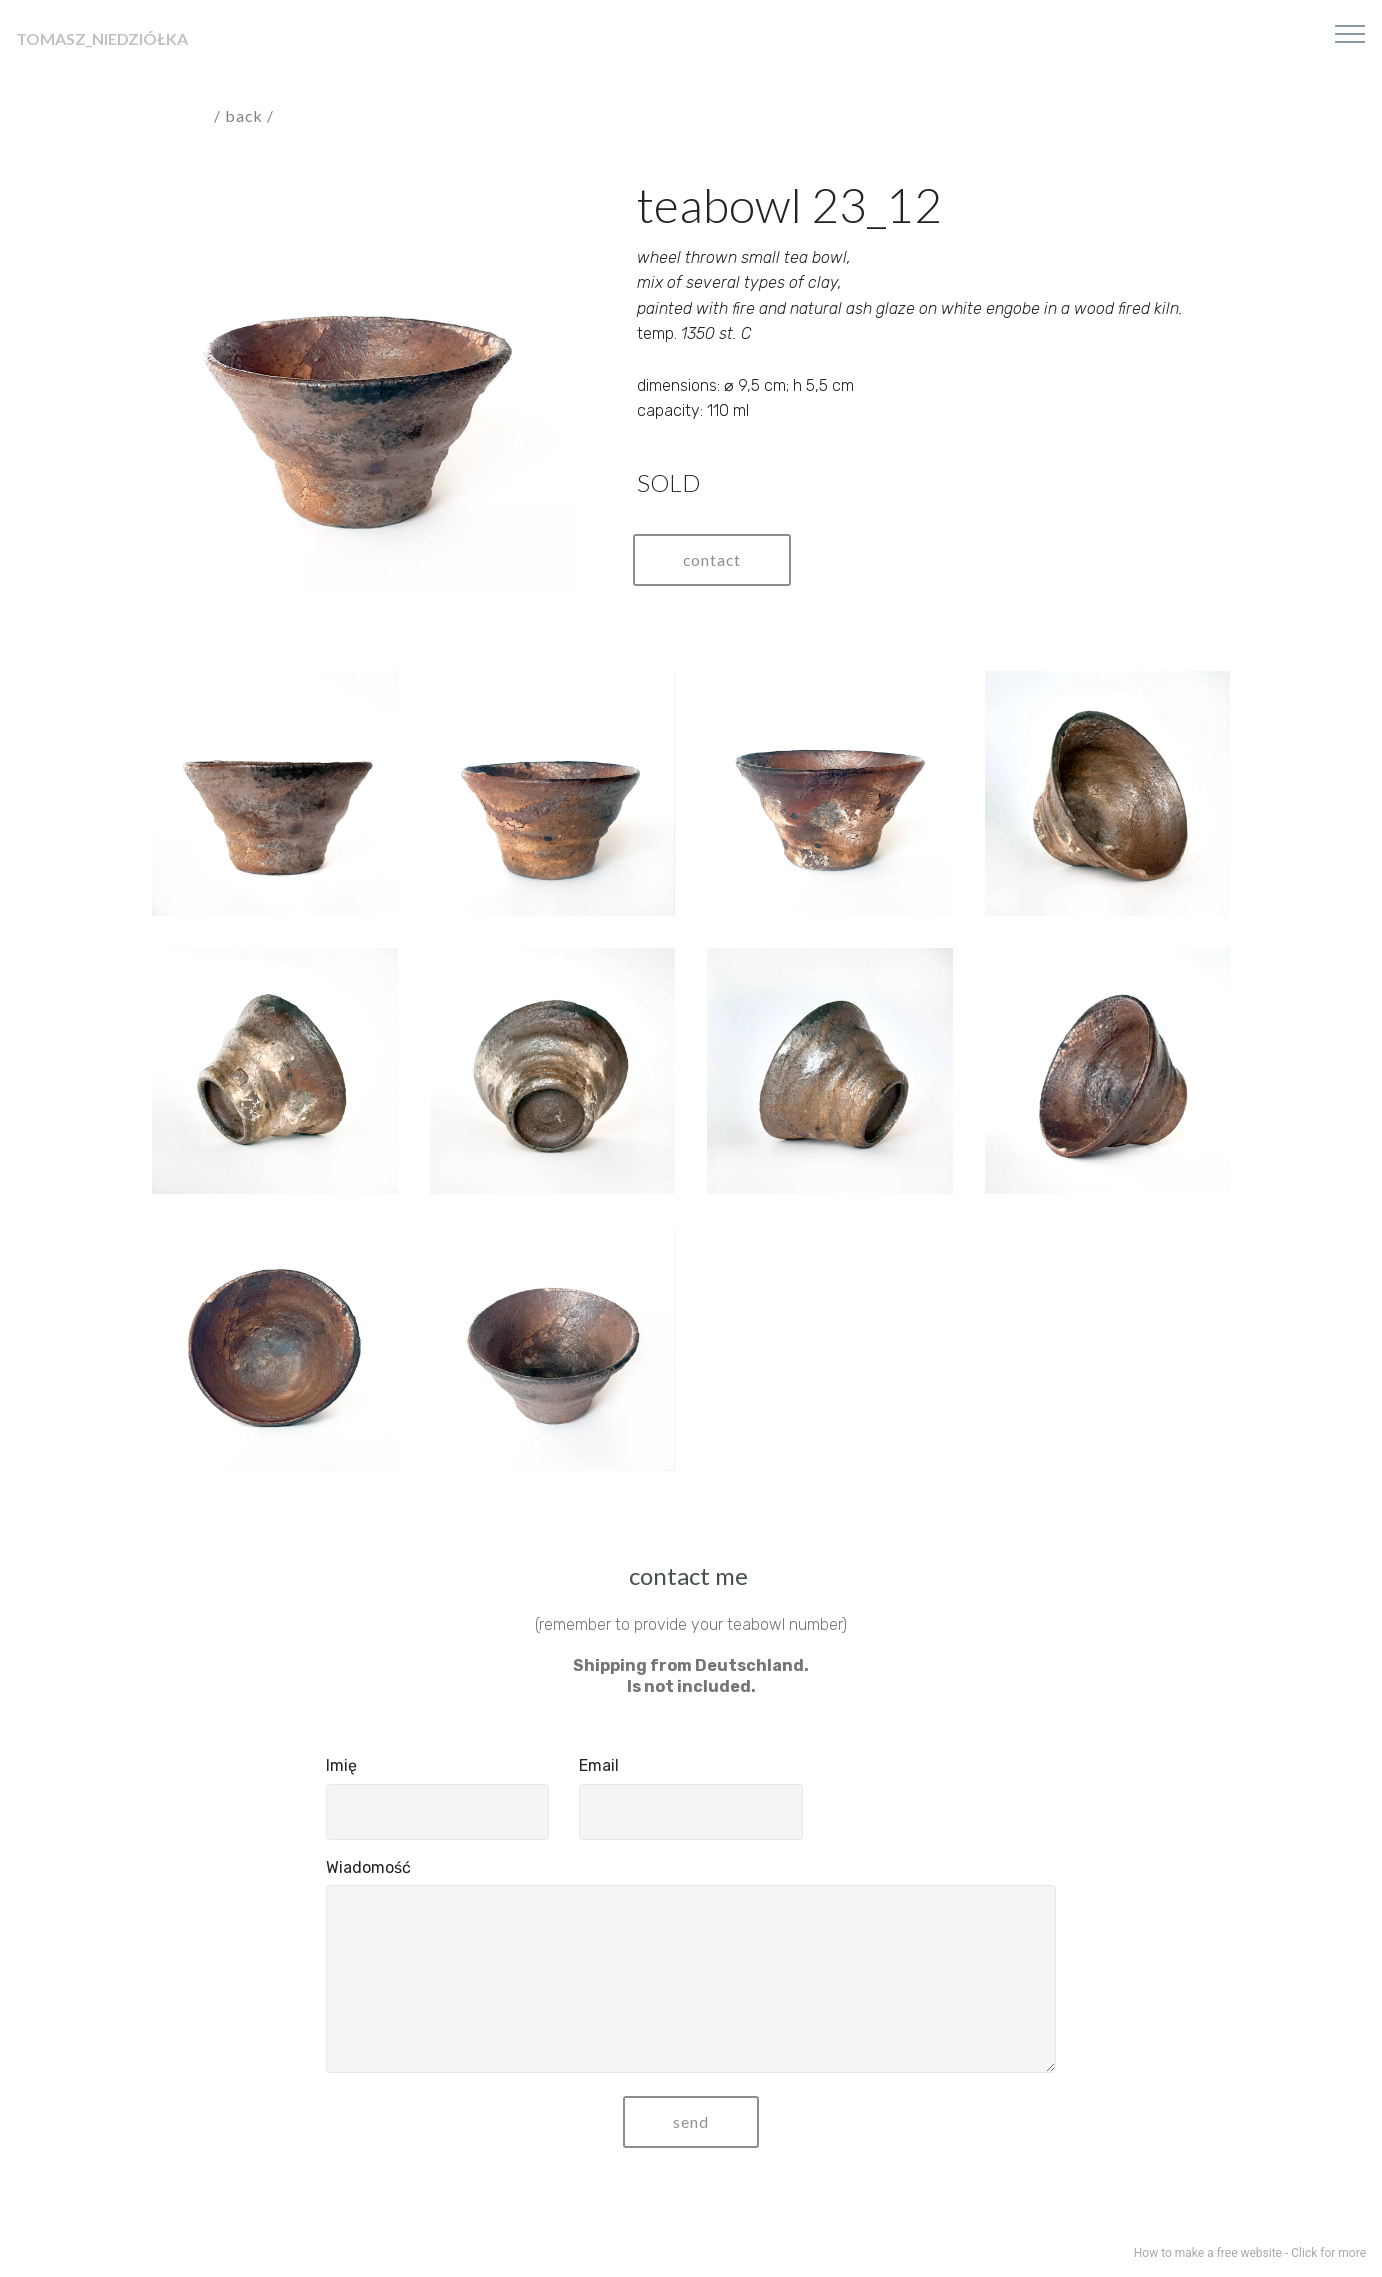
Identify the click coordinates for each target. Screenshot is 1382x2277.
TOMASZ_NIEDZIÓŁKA (102, 38)
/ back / (246, 115)
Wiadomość (368, 1867)
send (691, 2121)
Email (599, 1765)
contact (713, 559)
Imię (341, 1765)
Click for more (1328, 2253)
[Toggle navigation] (1350, 33)
